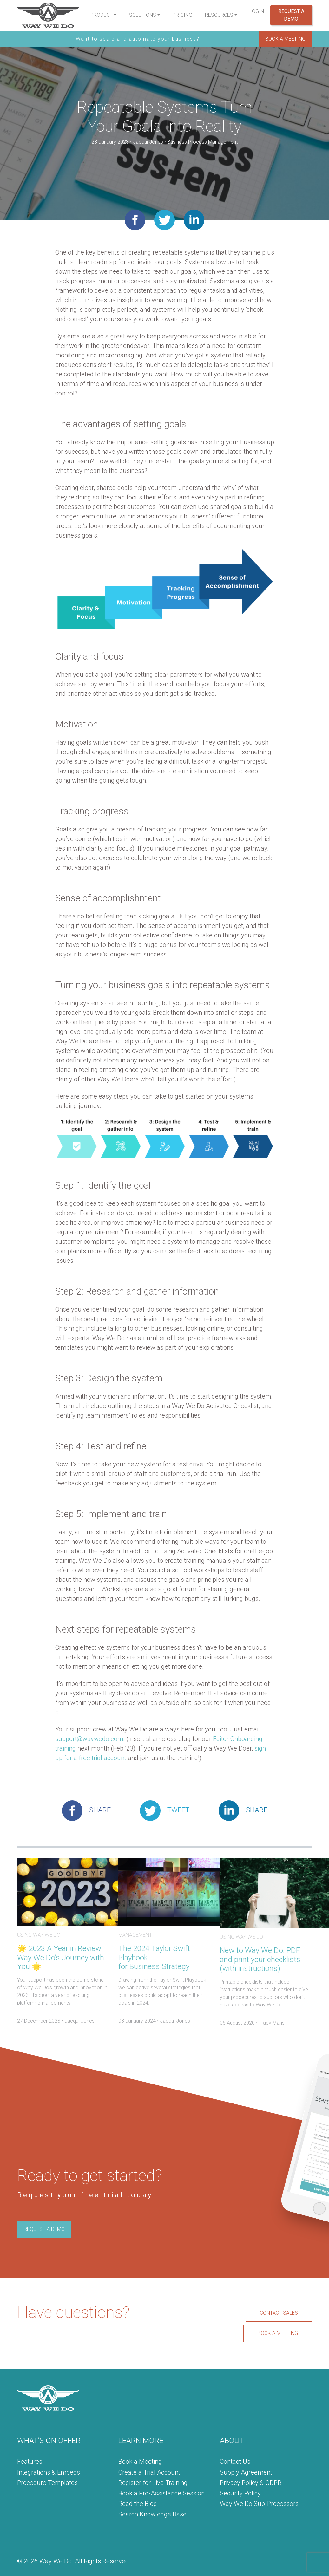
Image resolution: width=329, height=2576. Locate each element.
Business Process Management (202, 142)
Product (101, 15)
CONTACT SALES (279, 2313)
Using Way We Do (38, 1935)
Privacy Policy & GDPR (250, 2483)
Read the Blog (137, 2504)
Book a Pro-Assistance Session (161, 2493)
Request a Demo (291, 15)
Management (135, 1935)
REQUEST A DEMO (44, 2229)
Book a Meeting (140, 2461)
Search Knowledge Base (152, 2514)
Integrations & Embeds (48, 2472)
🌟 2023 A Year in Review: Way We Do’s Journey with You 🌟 (60, 1957)
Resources (219, 15)
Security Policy (240, 2493)
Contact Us (235, 2461)
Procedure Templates (47, 2483)
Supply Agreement (246, 2472)
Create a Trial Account (149, 2472)
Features (29, 2461)
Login (257, 11)
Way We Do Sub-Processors (259, 2504)
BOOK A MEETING (285, 39)
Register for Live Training (153, 2483)
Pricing (182, 15)
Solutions (142, 15)
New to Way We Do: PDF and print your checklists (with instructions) (260, 1959)
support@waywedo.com (89, 1739)
